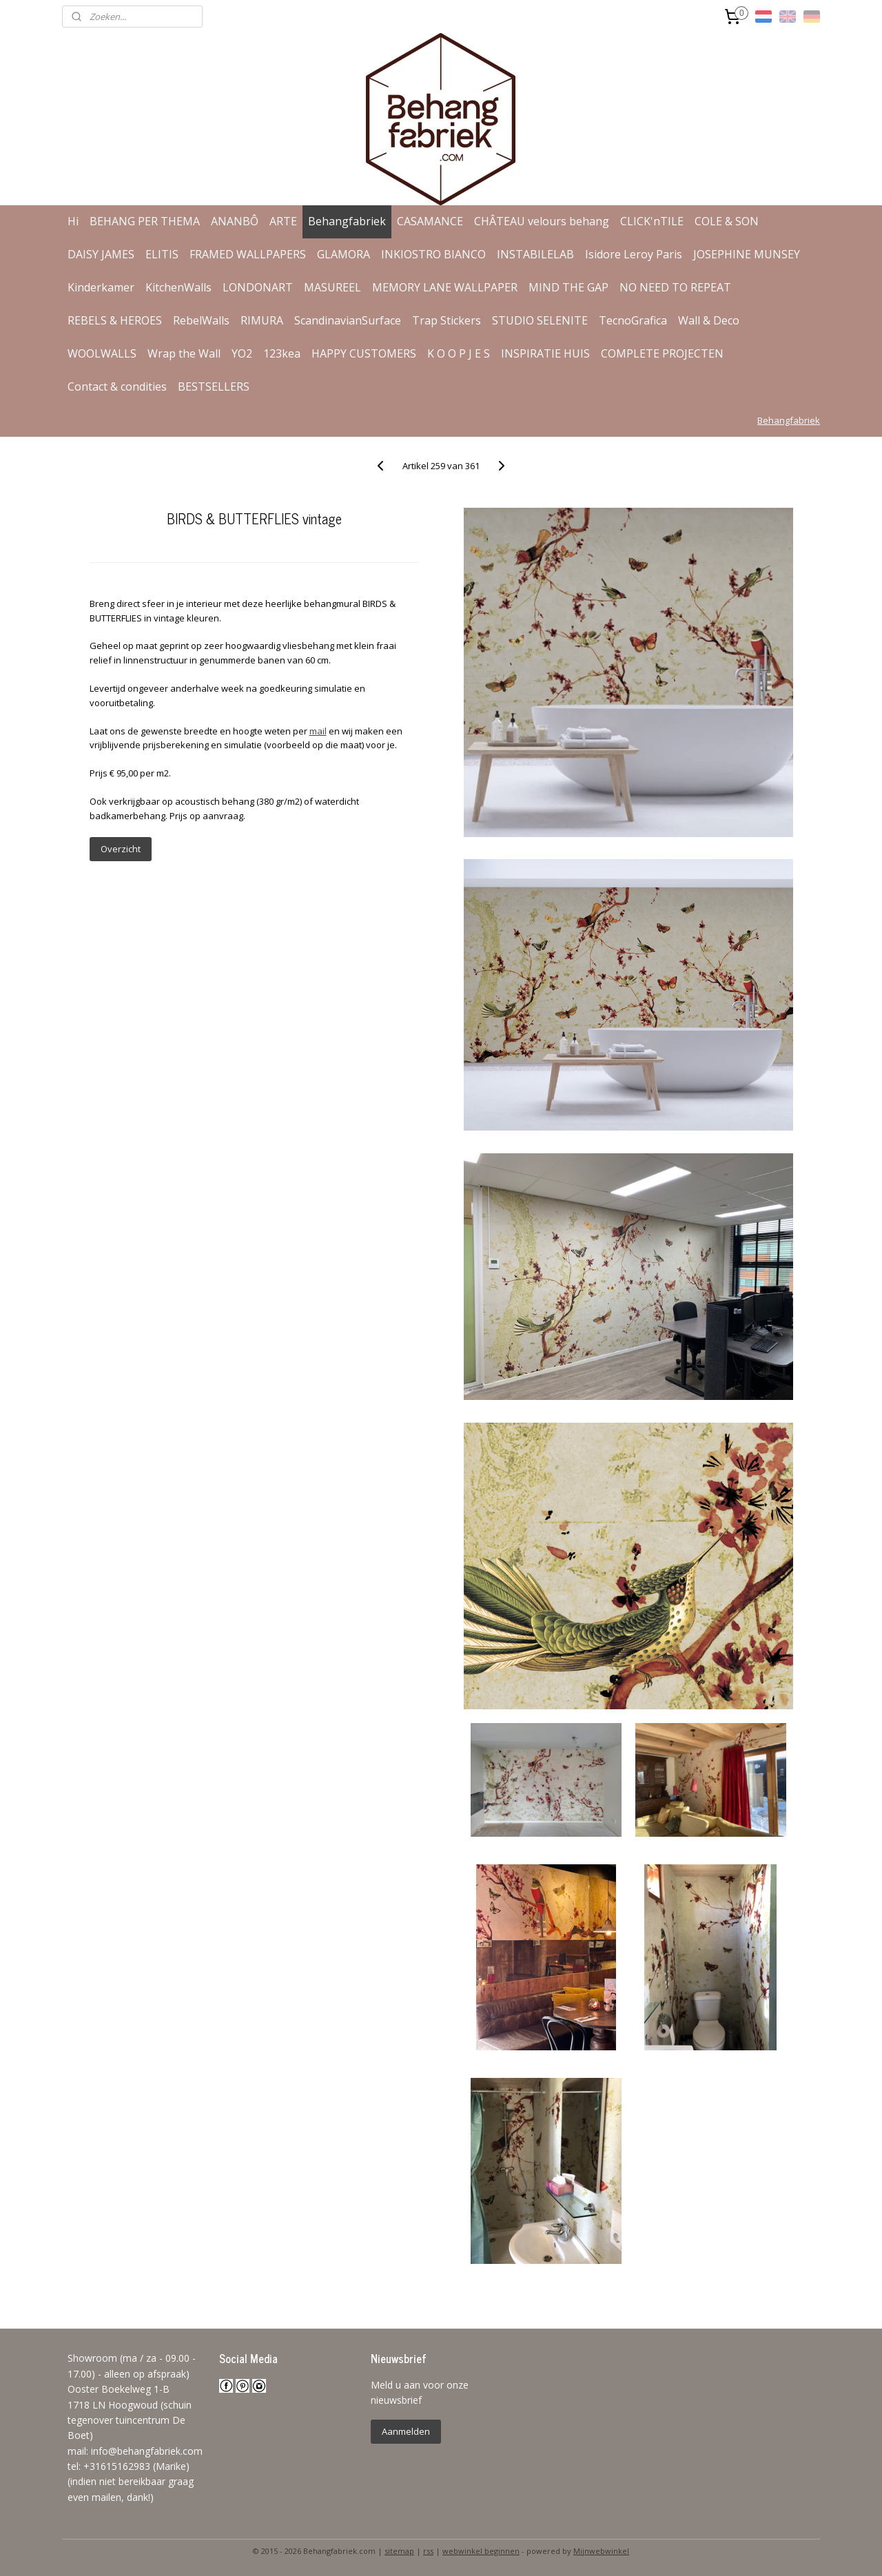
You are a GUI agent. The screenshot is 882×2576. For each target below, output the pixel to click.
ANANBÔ (234, 221)
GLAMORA (343, 254)
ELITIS (161, 254)
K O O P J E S (458, 353)
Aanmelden (406, 2431)
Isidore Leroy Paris (633, 254)
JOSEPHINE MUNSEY (746, 254)
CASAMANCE (430, 221)
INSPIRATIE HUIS (545, 353)
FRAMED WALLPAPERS (247, 254)
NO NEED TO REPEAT (675, 287)
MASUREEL (332, 287)
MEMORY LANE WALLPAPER (444, 287)
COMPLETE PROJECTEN (662, 353)
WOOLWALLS (102, 353)
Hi (73, 221)
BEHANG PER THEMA (145, 221)
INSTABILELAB (535, 254)
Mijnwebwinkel (601, 2551)
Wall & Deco (708, 320)
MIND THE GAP (568, 287)
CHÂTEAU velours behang (541, 221)
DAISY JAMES (101, 254)
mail (317, 731)
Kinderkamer (101, 287)
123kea (281, 353)
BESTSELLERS (213, 386)
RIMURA (261, 320)
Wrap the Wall (183, 353)
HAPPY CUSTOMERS (363, 353)
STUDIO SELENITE (540, 320)
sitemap (399, 2551)
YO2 (242, 353)
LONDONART (258, 287)
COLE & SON (727, 221)
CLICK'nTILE (652, 221)
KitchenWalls (178, 287)
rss (428, 2551)
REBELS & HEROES (115, 320)
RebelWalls (201, 320)
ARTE (283, 221)
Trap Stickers (446, 320)
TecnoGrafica (633, 320)
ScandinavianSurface (347, 320)
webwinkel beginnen (481, 2551)
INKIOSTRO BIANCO (433, 254)
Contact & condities (117, 386)
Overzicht (120, 849)
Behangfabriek (347, 221)
